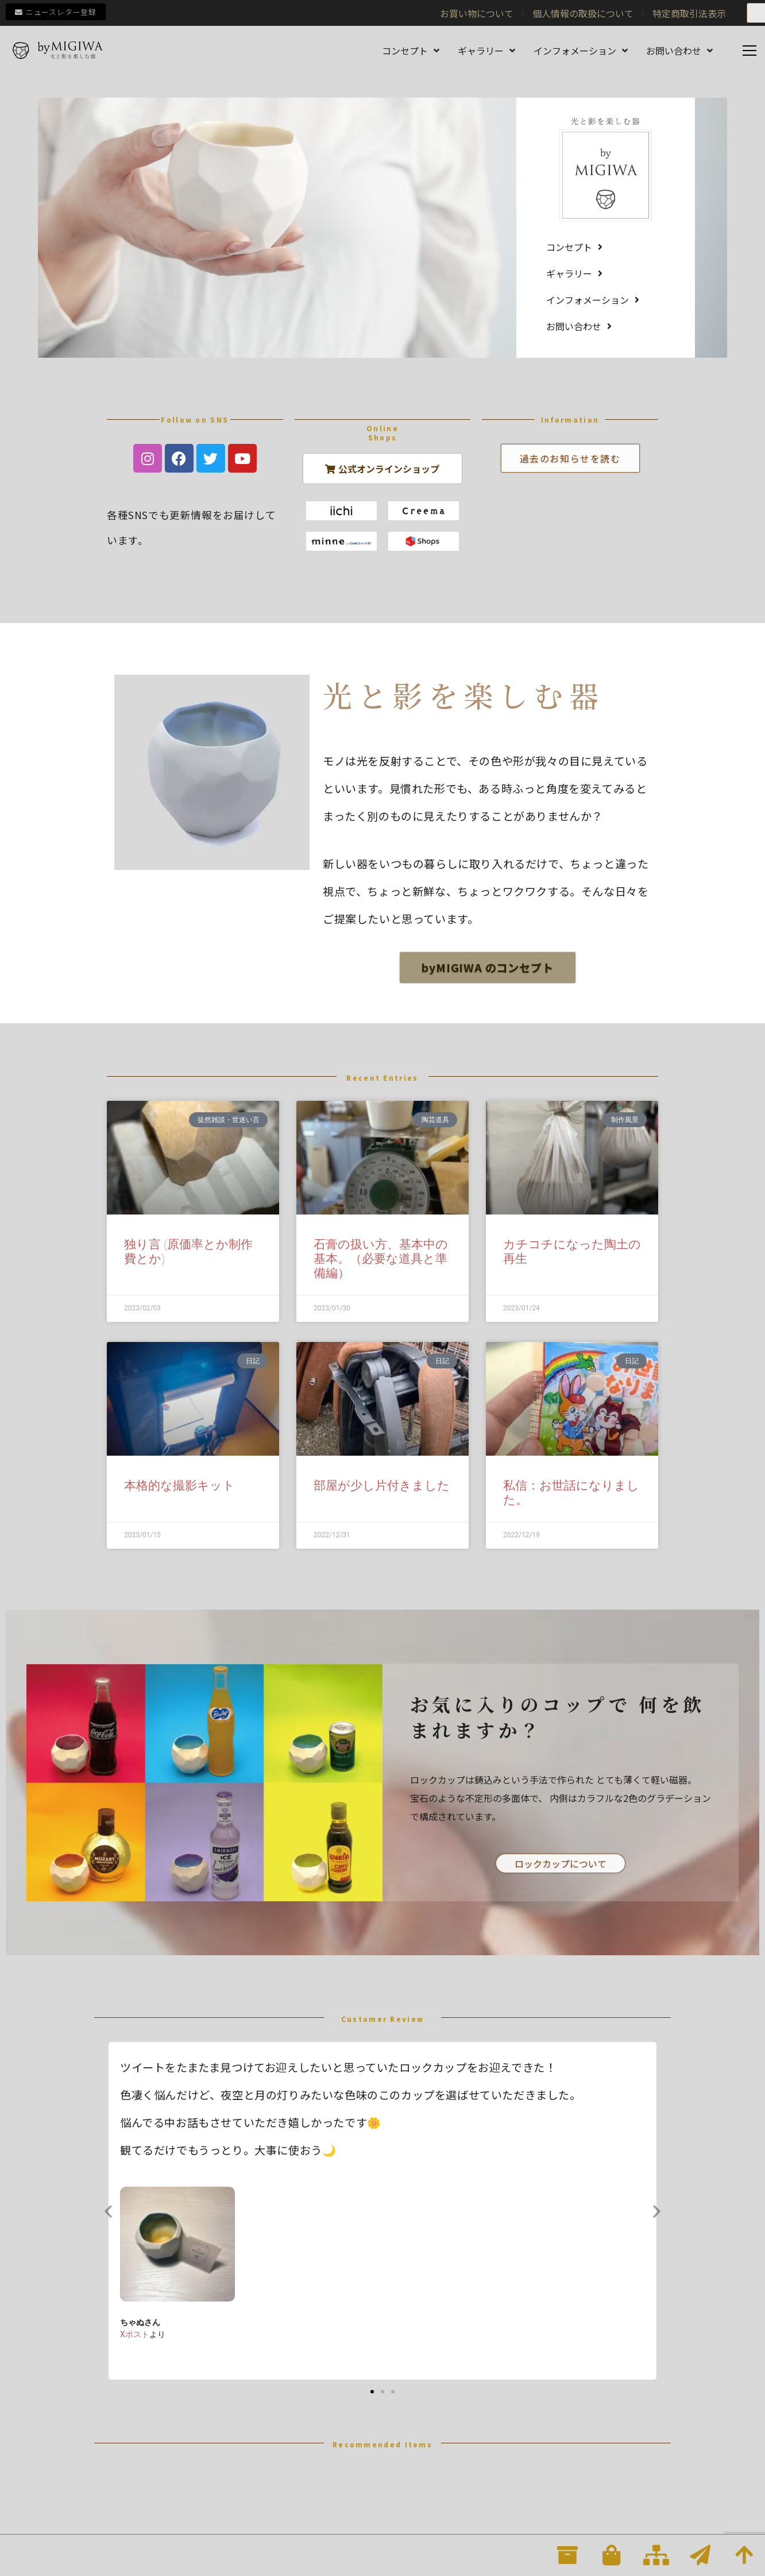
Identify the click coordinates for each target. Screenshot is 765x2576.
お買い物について (476, 13)
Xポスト (134, 2334)
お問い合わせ (679, 50)
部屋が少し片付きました (382, 1485)
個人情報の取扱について (582, 13)
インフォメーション (581, 50)
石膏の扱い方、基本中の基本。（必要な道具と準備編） (381, 1258)
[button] (108, 2211)
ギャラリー (486, 50)
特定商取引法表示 (689, 13)
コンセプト (410, 50)
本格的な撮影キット (179, 1485)
